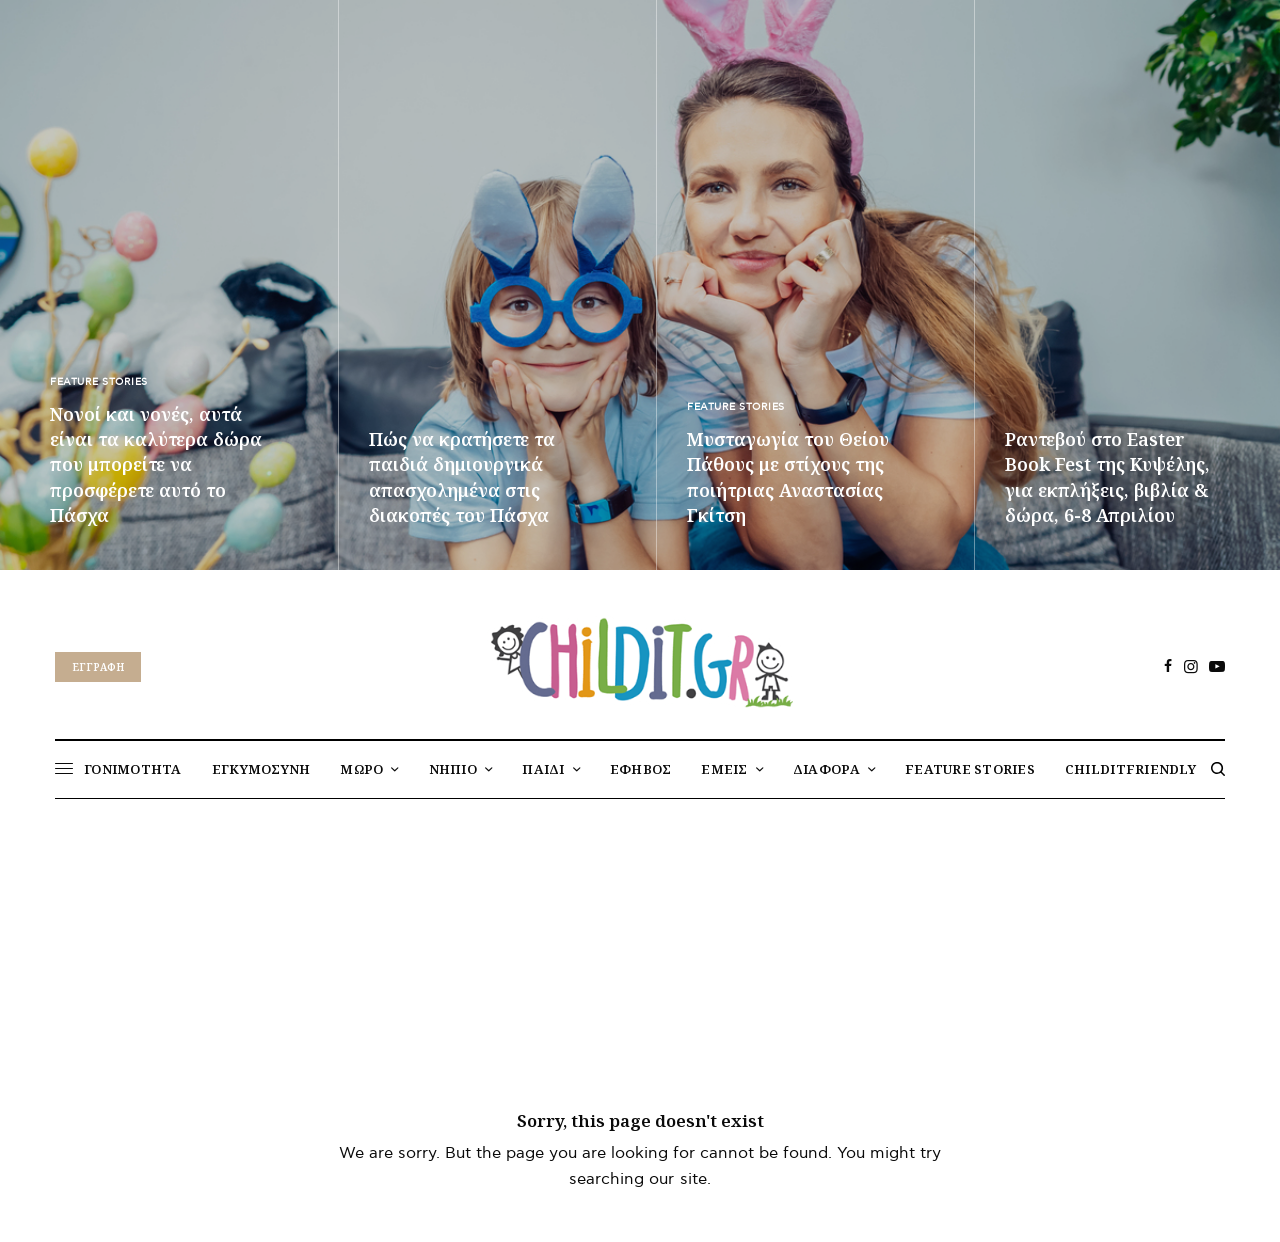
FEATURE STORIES (99, 382)
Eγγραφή (98, 667)
